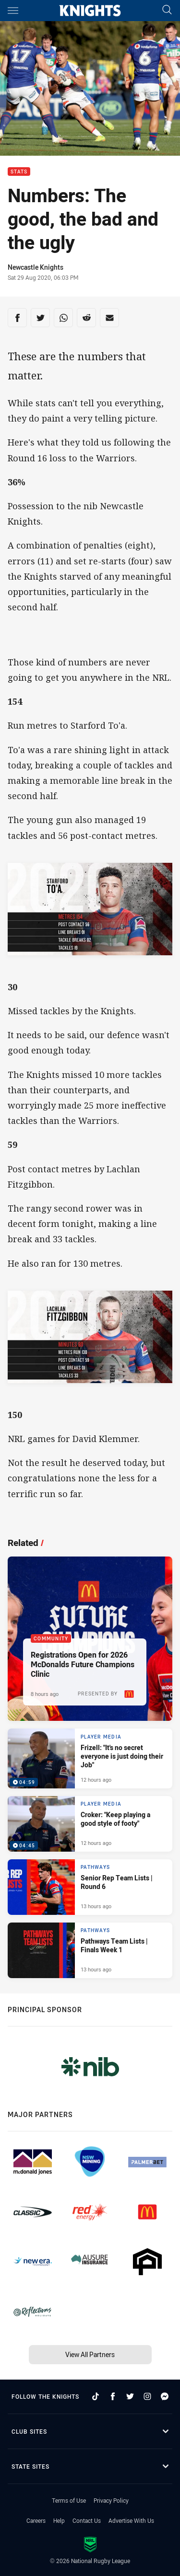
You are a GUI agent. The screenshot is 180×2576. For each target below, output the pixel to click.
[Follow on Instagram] (147, 2396)
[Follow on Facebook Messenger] (164, 2396)
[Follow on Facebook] (113, 2396)
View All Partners (90, 2354)
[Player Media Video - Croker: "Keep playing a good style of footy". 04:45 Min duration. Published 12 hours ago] (90, 1824)
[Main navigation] (13, 10)
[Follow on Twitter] (130, 2396)
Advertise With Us (131, 2520)
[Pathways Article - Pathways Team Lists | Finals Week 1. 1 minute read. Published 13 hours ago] (90, 1950)
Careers (36, 2520)
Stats (19, 172)
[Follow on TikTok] (95, 2396)
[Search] (167, 10)
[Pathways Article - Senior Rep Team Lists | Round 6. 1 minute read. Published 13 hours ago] (90, 1887)
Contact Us (86, 2520)
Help (59, 2520)
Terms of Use (69, 2500)
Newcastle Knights (35, 267)
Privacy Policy (111, 2500)
